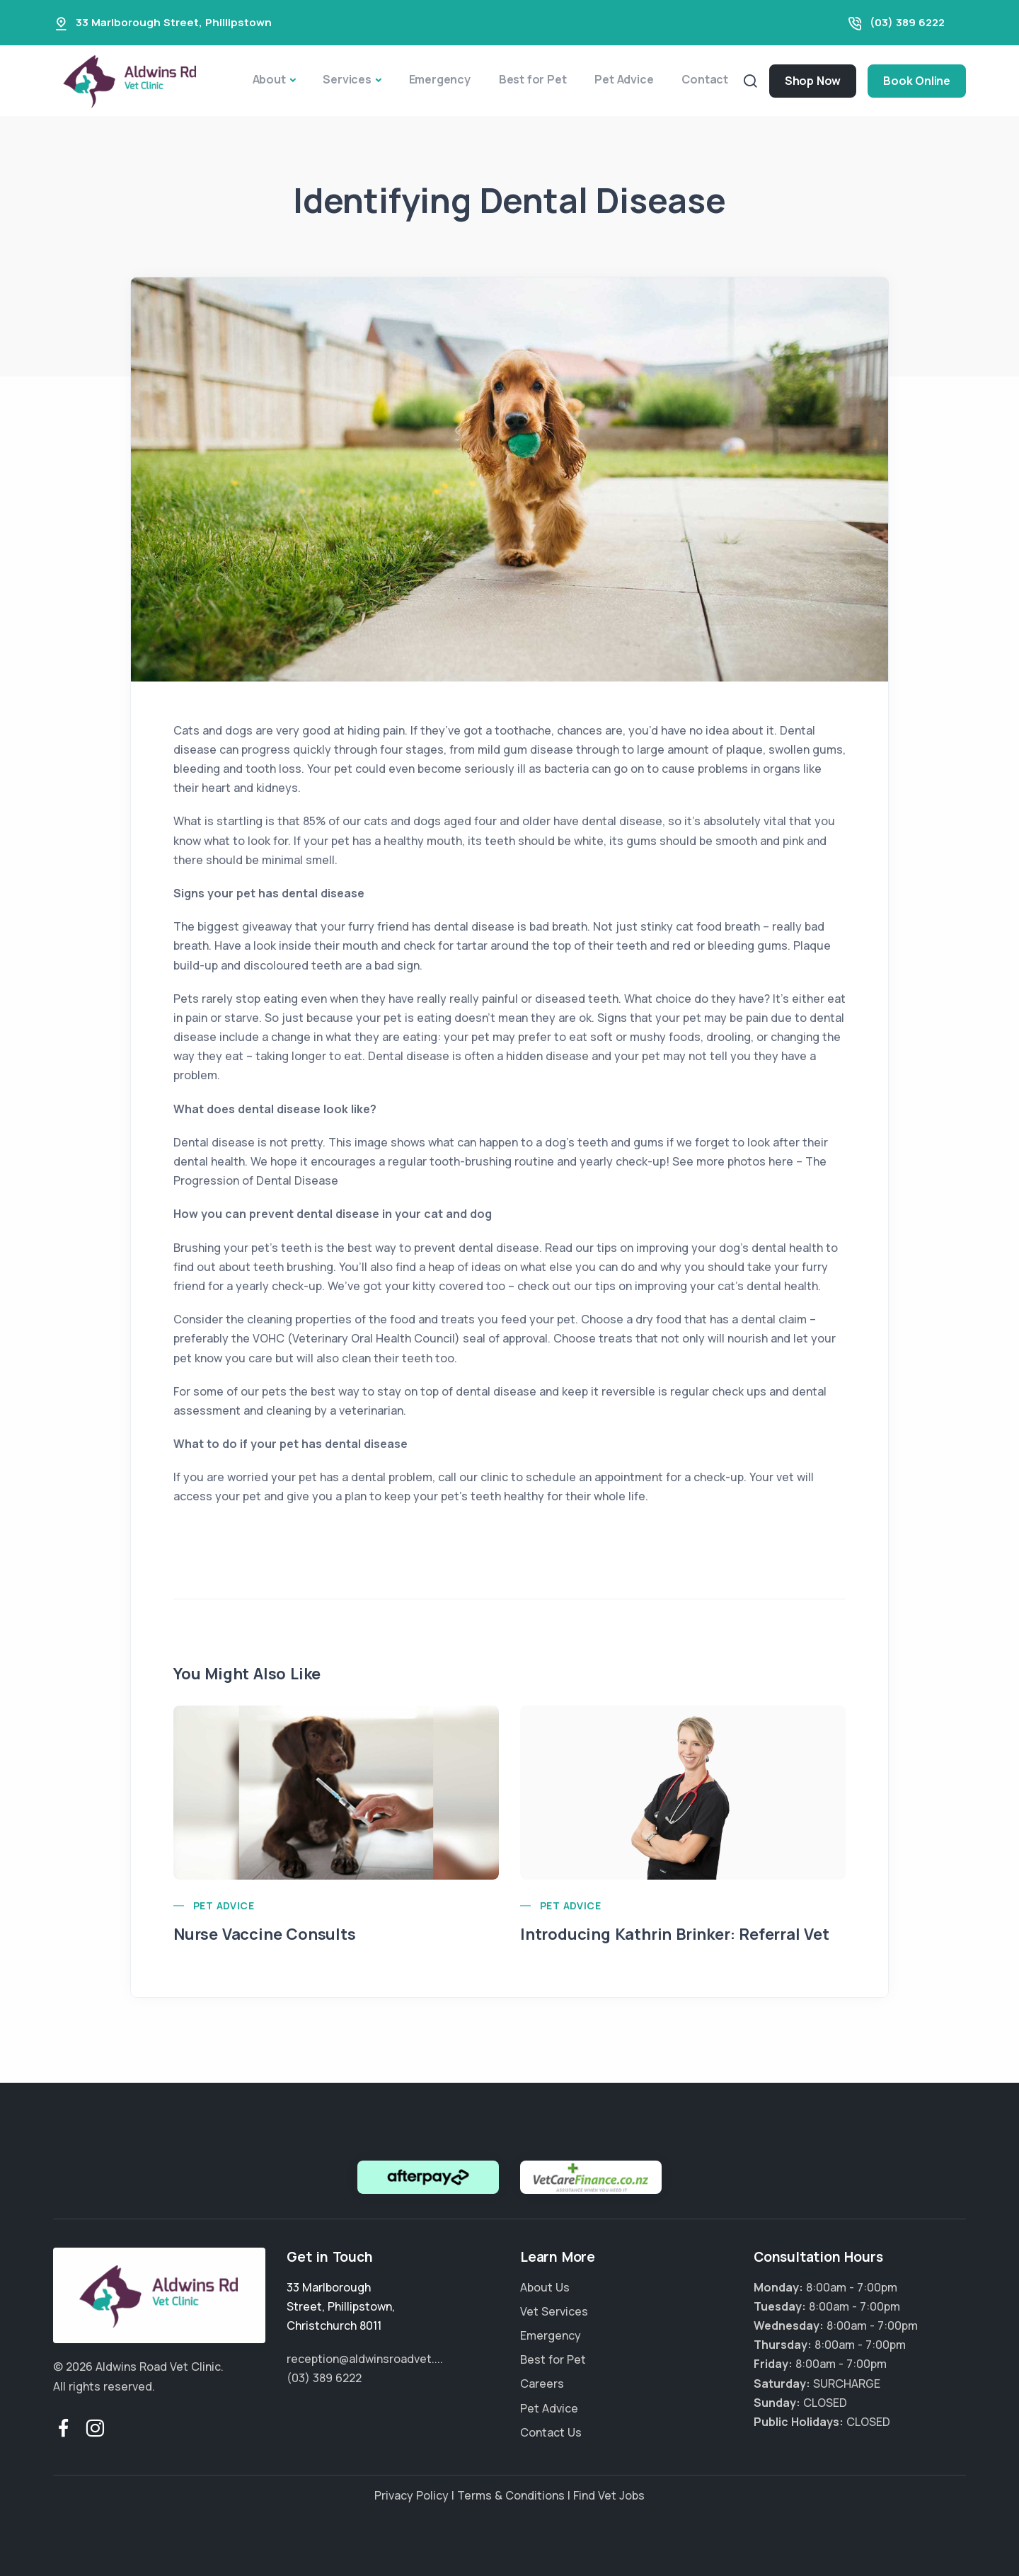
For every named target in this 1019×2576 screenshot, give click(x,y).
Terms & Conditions (511, 2495)
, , (341, 2306)
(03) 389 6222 (907, 22)
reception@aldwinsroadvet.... (365, 2359)
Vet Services (554, 2311)
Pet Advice (623, 79)
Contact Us (551, 2432)
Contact (704, 79)
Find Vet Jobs (609, 2495)
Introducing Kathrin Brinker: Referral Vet (674, 1934)
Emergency (440, 79)
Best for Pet (533, 79)
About (269, 79)
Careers (542, 2383)
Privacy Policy (411, 2495)
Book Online (916, 80)
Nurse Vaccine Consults (264, 1934)
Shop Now (813, 80)
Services (347, 79)
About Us (545, 2287)
